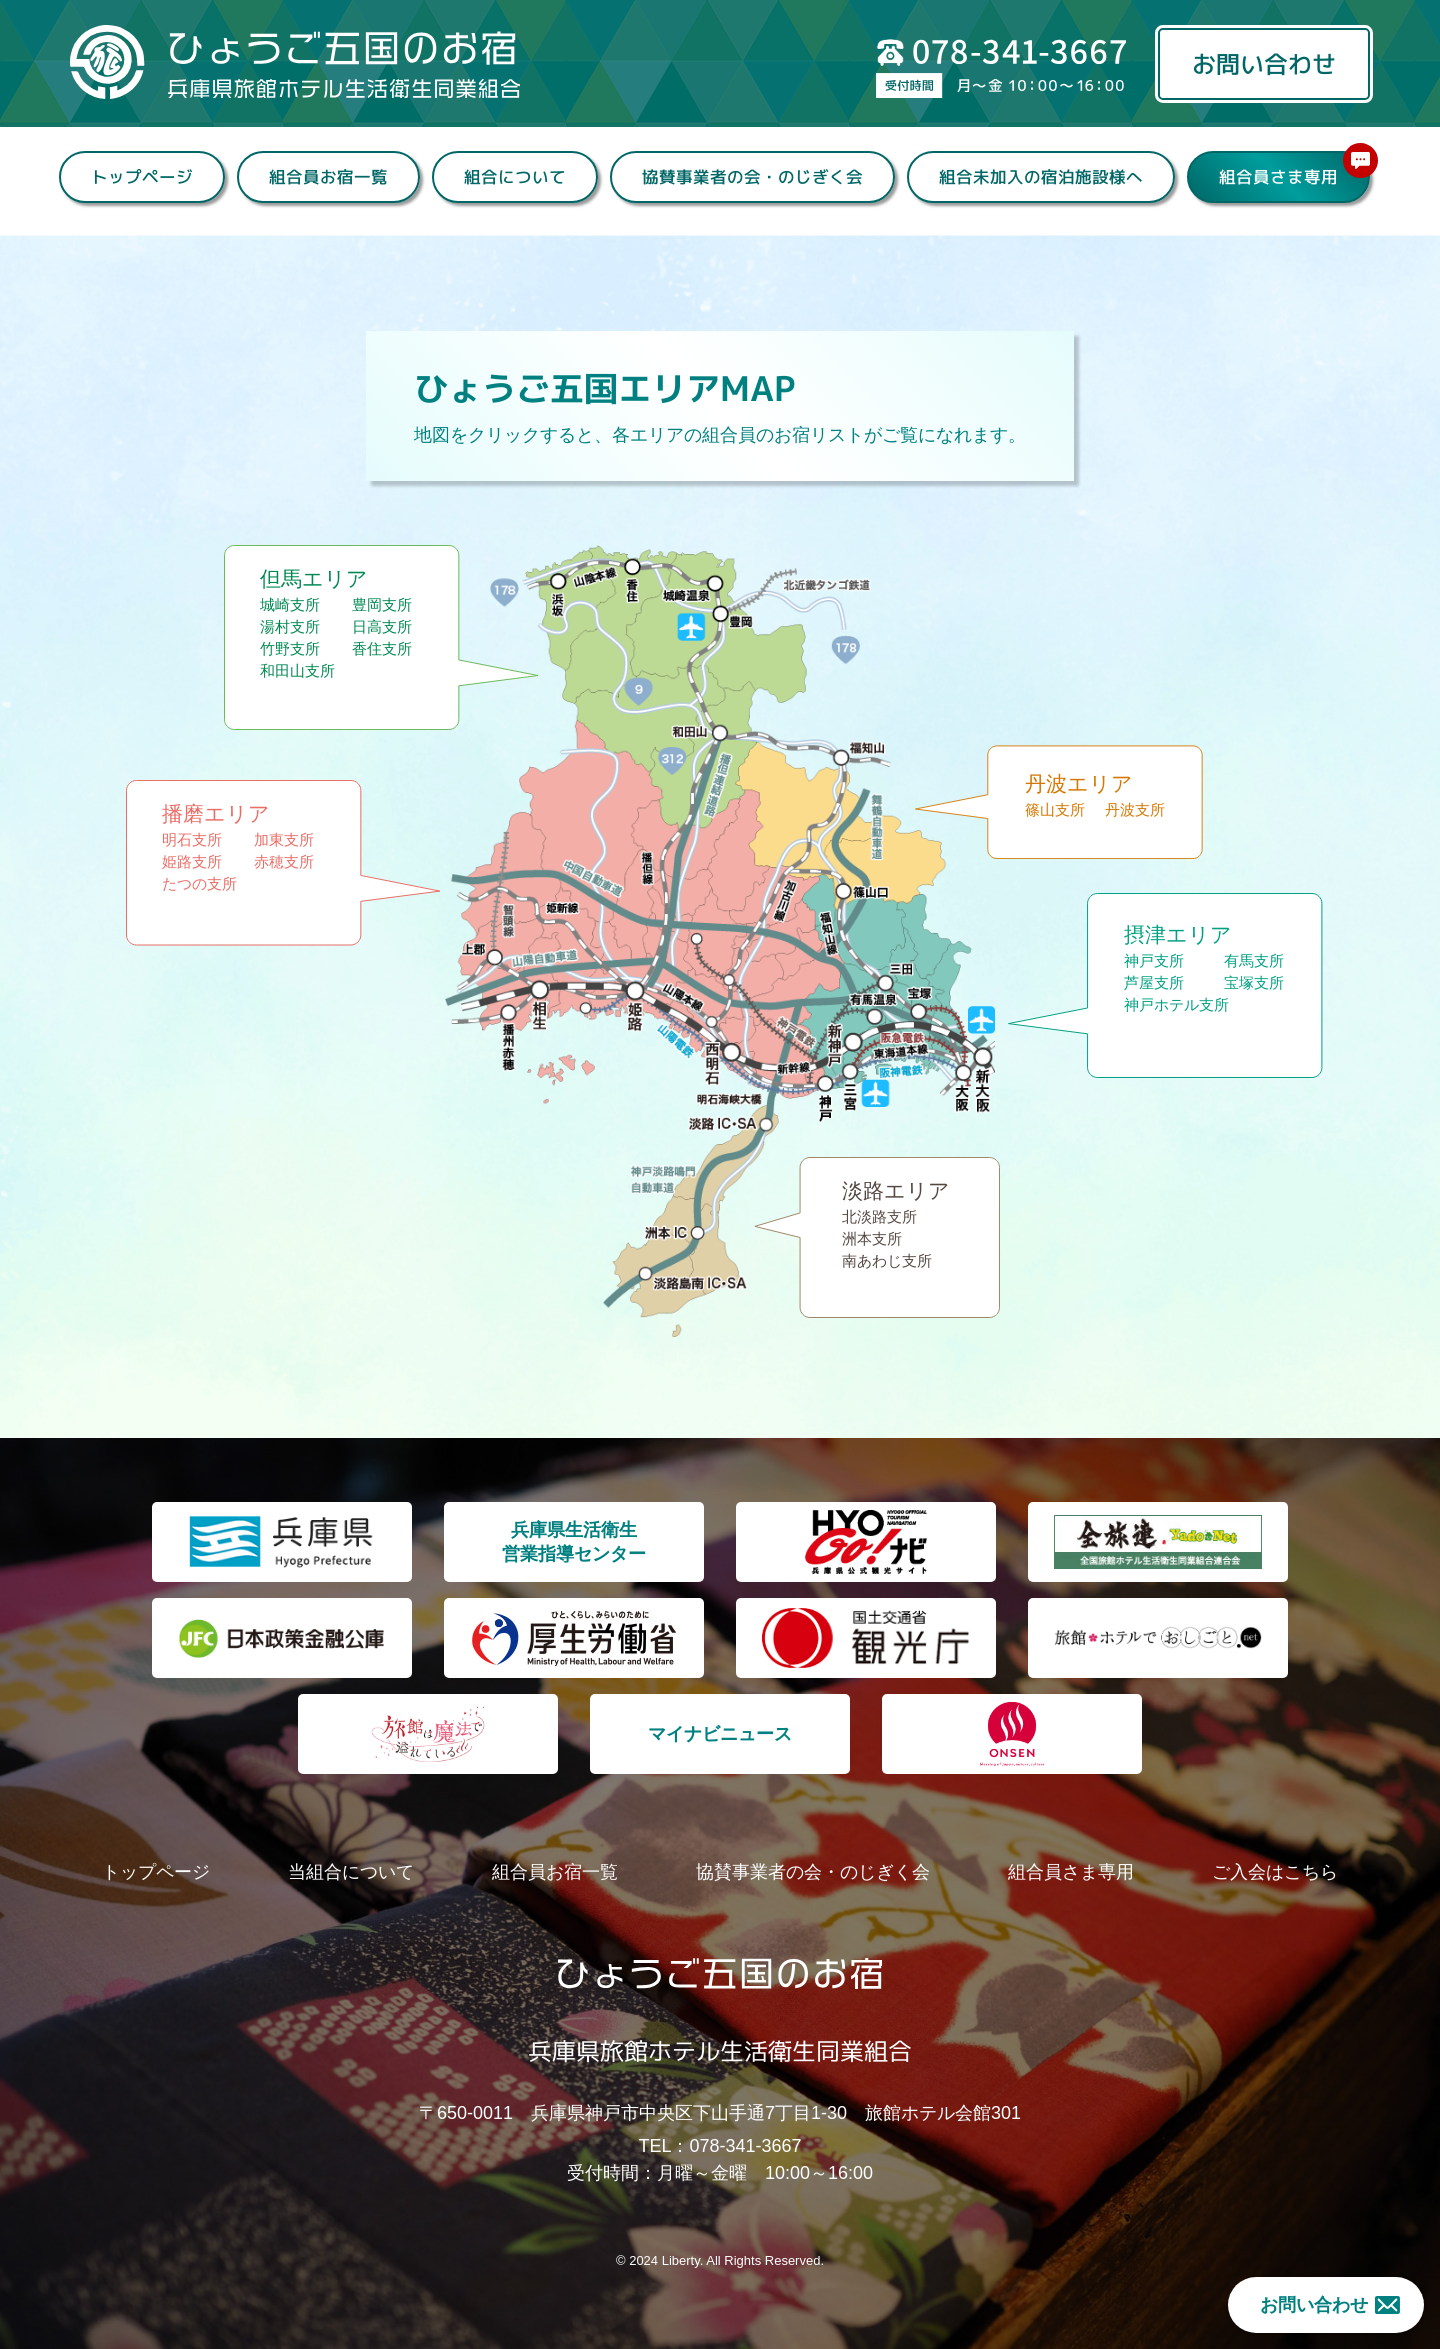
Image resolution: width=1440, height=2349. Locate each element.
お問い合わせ (1264, 64)
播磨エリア (216, 817)
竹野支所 (290, 652)
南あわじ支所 (887, 1264)
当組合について (351, 1872)
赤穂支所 (284, 865)
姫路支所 (192, 865)
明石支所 (192, 843)
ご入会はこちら (1275, 1872)
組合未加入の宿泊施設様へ (1040, 176)
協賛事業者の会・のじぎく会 (751, 176)
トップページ (141, 176)
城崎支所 (290, 608)
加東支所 (284, 843)
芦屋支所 (1154, 986)
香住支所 (382, 652)
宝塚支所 (1254, 986)
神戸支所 (1154, 964)
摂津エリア (1178, 938)
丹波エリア (1079, 787)
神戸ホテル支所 (1176, 1008)
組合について (514, 176)
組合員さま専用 (1292, 170)
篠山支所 (1055, 813)
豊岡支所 (382, 608)
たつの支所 (199, 887)
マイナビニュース (720, 1734)
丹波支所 (1135, 813)
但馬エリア (314, 582)
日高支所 (382, 630)
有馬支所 (1254, 964)
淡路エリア (896, 1194)
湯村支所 (290, 630)
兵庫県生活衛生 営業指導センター (574, 1542)
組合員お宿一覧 (327, 176)
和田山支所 (297, 674)
